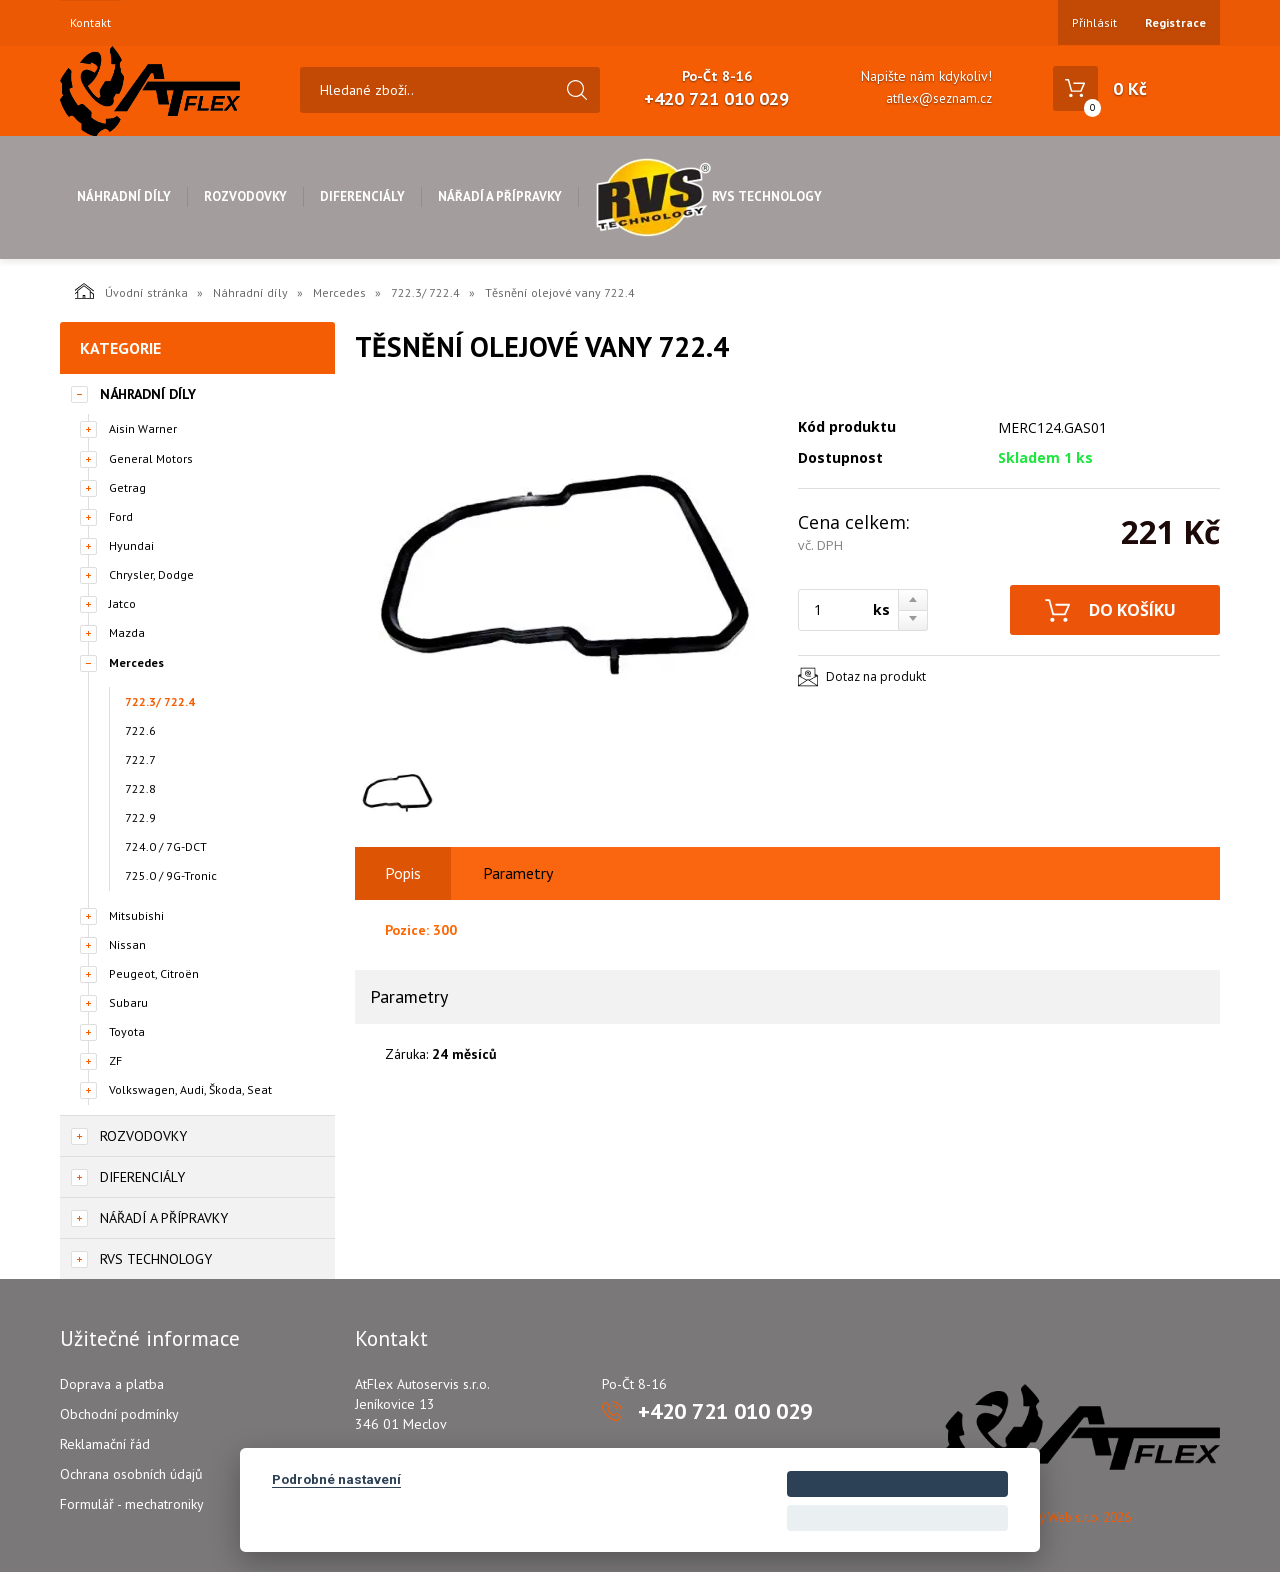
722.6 (140, 730)
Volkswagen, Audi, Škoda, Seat (190, 1089)
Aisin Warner (143, 428)
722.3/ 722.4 (425, 292)
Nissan (127, 944)
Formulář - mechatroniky (132, 1504)
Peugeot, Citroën (154, 973)
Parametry (518, 873)
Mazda (127, 632)
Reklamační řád (105, 1444)
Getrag (127, 487)
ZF (115, 1060)
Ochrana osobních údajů (131, 1474)
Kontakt (90, 23)
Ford (121, 516)
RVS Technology (708, 196)
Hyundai (131, 545)
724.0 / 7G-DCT (166, 846)
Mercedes (339, 292)
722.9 (140, 817)
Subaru (128, 1002)
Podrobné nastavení (336, 1479)
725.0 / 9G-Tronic (171, 875)
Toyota (127, 1031)
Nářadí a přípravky (500, 196)
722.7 (140, 759)
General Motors (151, 458)
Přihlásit (1094, 22)
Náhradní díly (124, 196)
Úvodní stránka (131, 291)
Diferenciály (362, 196)
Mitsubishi (136, 915)
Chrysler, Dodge (151, 574)
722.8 (140, 788)
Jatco (122, 603)
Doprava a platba (112, 1384)
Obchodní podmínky (119, 1414)
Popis (403, 873)
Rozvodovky (245, 196)
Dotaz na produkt (876, 676)
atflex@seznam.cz (939, 98)
